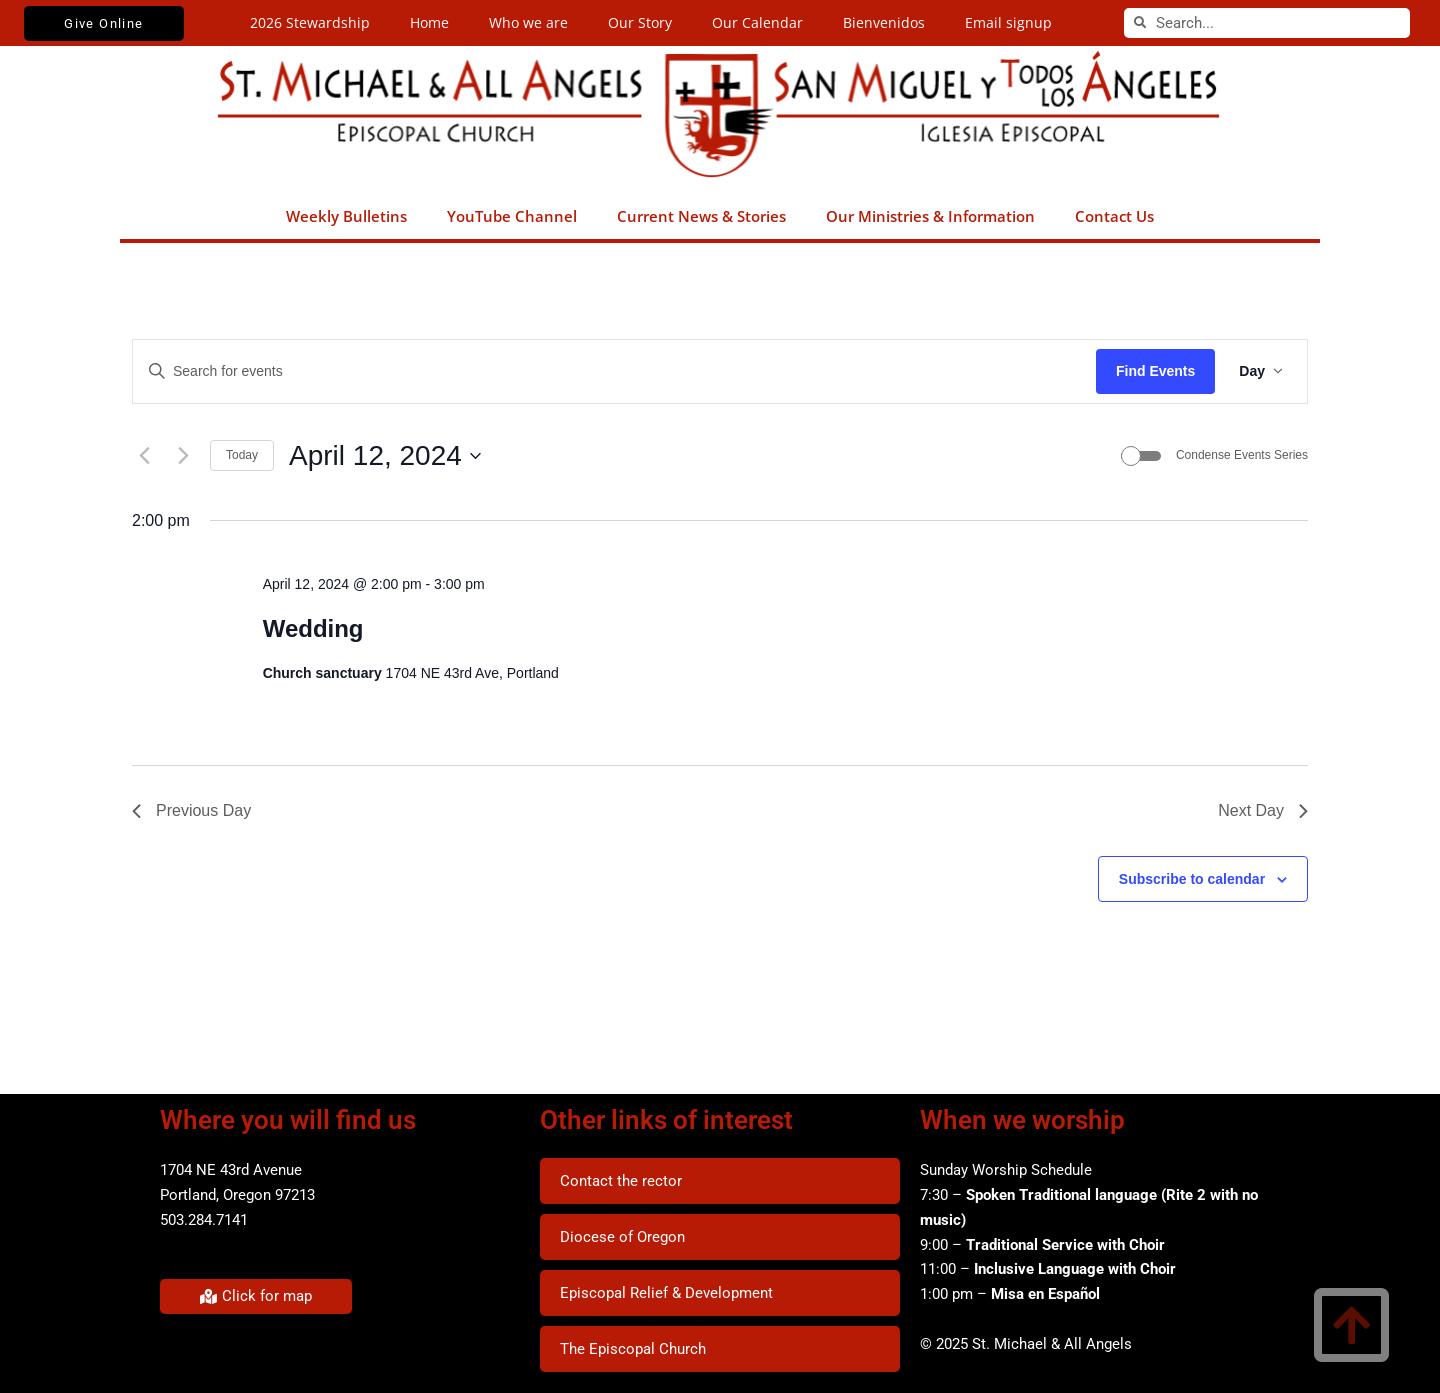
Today (242, 455)
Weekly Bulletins (346, 216)
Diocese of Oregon (622, 1237)
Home (429, 22)
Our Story (640, 22)
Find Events (1155, 371)
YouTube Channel (512, 216)
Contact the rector (621, 1181)
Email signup (1008, 22)
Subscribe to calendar (1192, 879)
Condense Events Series (1242, 455)
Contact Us (1114, 216)
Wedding (313, 628)
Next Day (1263, 810)
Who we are (528, 22)
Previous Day (191, 810)
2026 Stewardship (310, 22)
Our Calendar (757, 22)
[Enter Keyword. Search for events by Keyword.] (614, 371)
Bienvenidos (884, 22)
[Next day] (183, 456)
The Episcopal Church (633, 1349)
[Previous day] (144, 456)
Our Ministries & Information (930, 216)
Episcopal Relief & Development (666, 1293)
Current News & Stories (701, 216)
